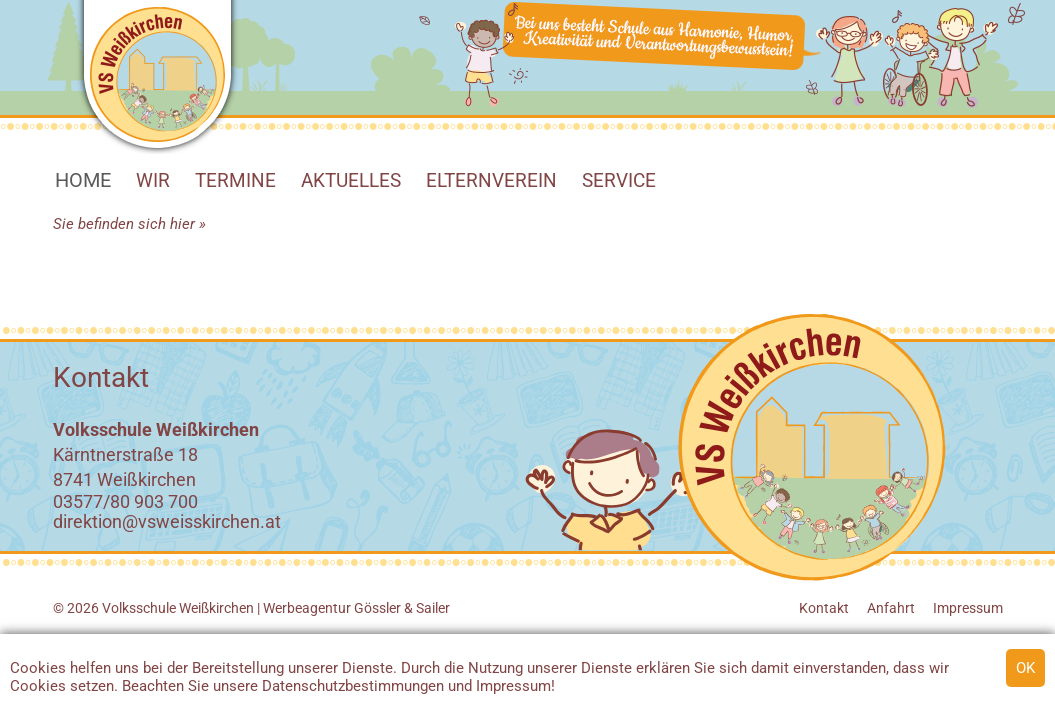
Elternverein (491, 180)
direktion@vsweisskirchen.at (167, 521)
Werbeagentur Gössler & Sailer (356, 608)
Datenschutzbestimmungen (353, 686)
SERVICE (619, 180)
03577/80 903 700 (125, 501)
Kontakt (824, 608)
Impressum (513, 686)
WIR (153, 180)
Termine (235, 180)
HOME (83, 180)
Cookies (38, 668)
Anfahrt (891, 608)
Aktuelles (351, 180)
